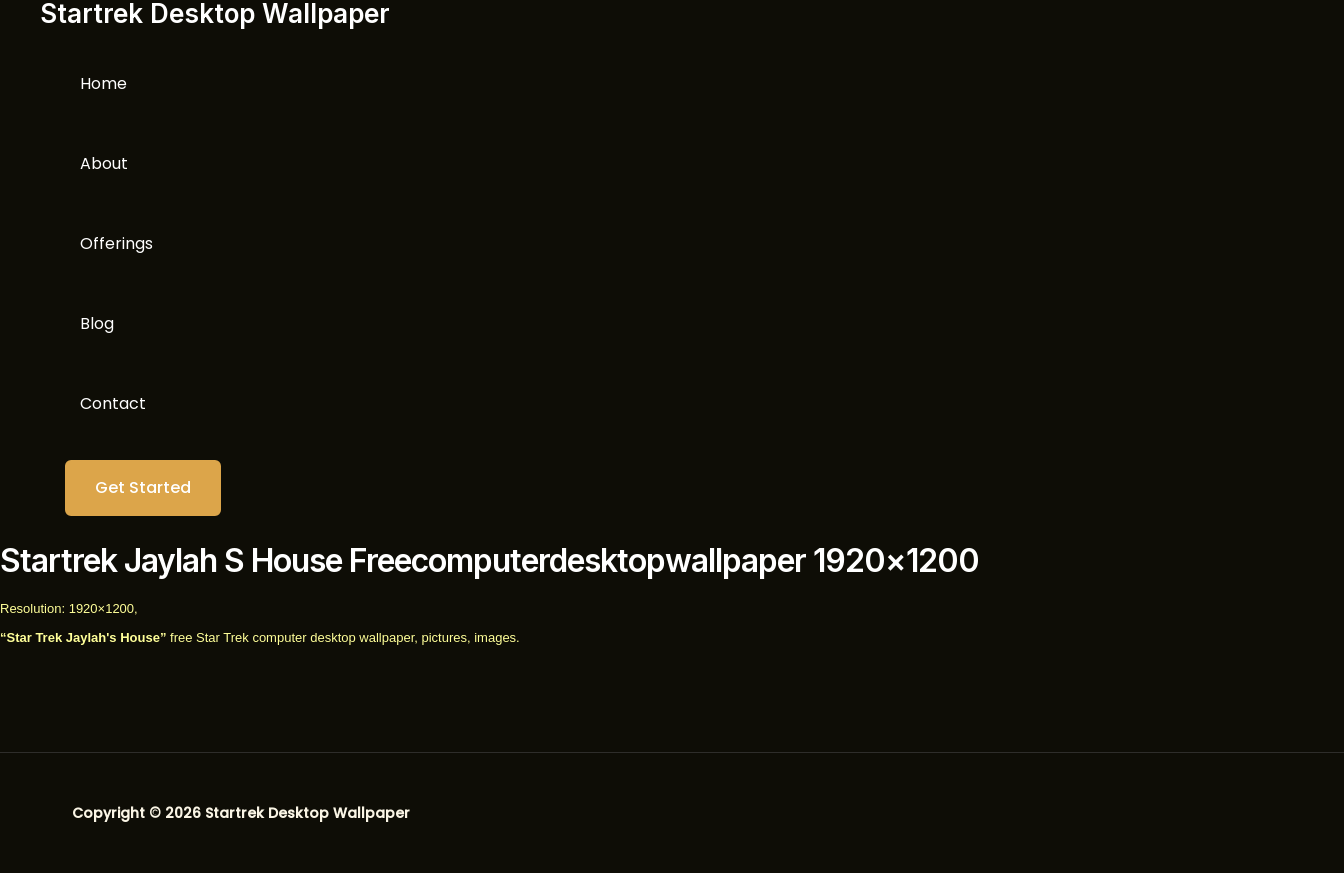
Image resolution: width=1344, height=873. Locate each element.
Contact (113, 403)
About (104, 163)
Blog (97, 323)
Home (103, 83)
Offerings (116, 243)
